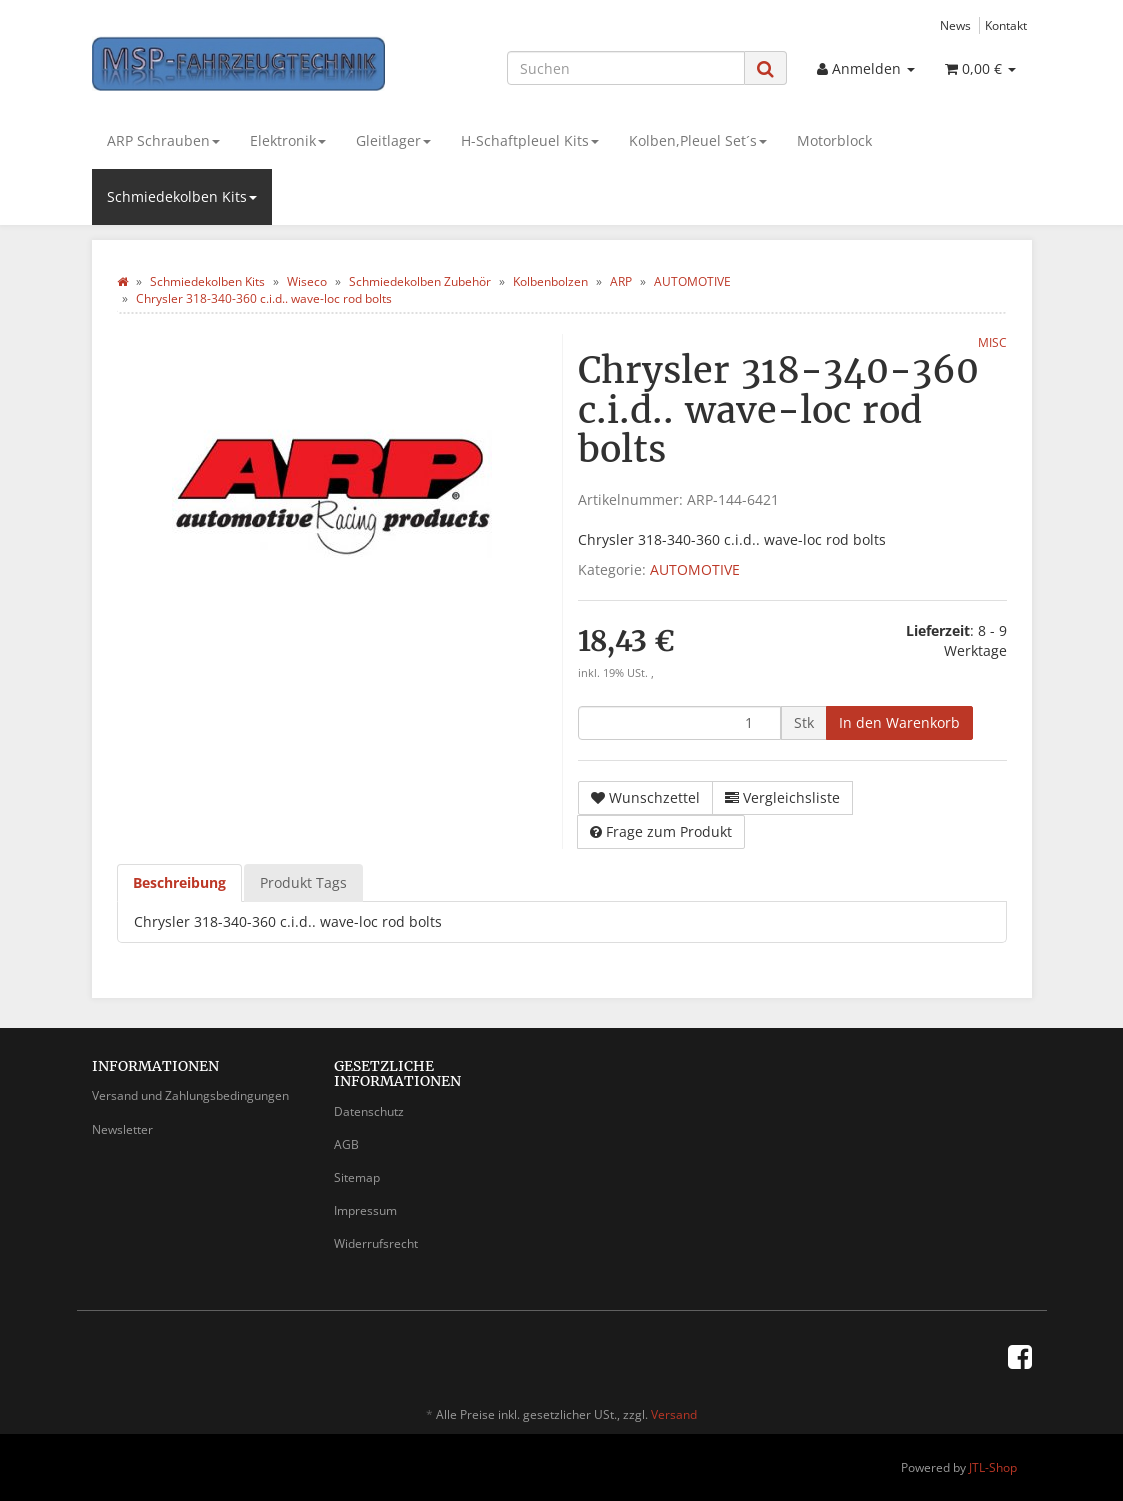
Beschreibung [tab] (179, 882)
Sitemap (357, 1177)
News (955, 25)
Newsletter (122, 1129)
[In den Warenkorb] (899, 723)
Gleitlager (393, 140)
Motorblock (834, 140)
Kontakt (1006, 25)
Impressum (365, 1210)
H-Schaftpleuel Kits (530, 140)
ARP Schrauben (163, 140)
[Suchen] (626, 68)
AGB (346, 1144)
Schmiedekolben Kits (182, 196)
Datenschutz (369, 1111)
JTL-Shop (993, 1467)
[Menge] (679, 723)
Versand (674, 1414)
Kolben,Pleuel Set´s (698, 140)
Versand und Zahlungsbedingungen (190, 1095)
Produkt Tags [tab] (303, 882)
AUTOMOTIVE (695, 569)
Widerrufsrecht (376, 1243)
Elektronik (288, 140)
